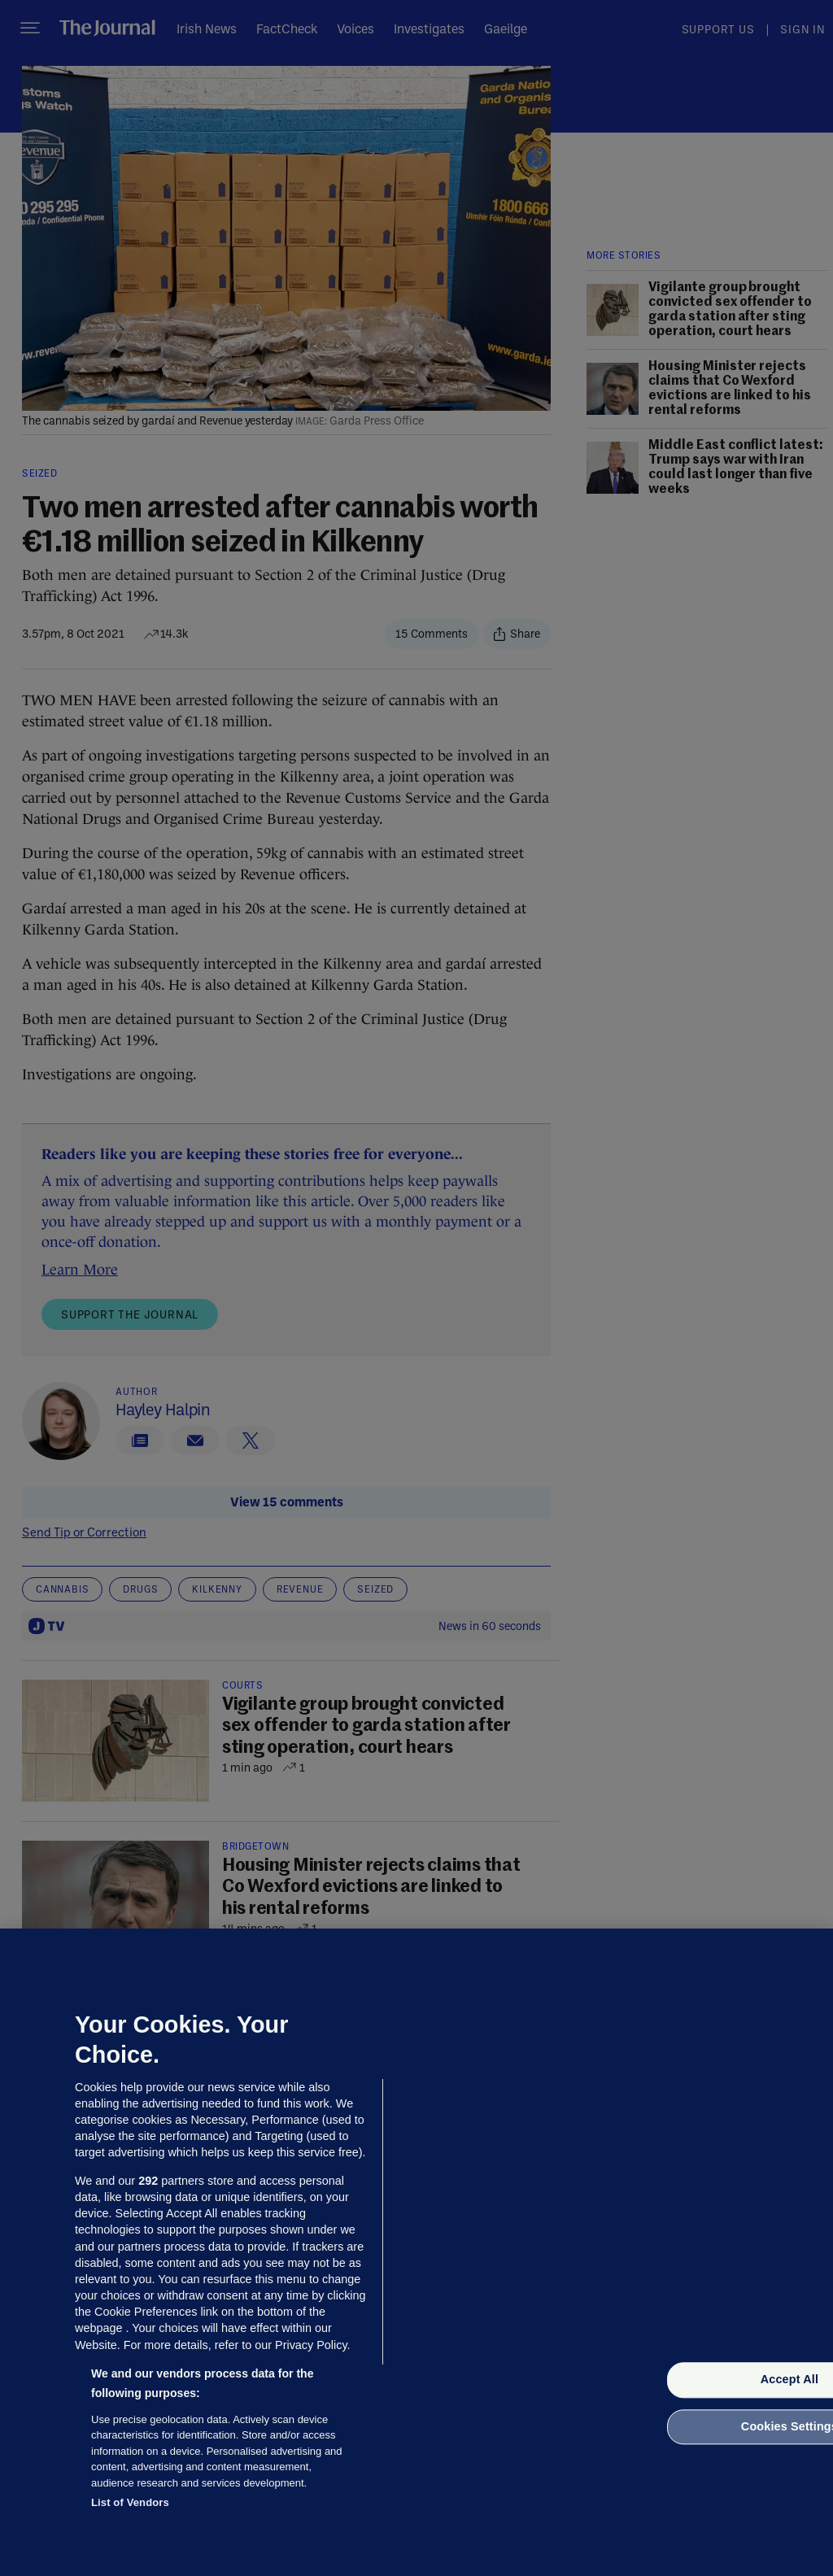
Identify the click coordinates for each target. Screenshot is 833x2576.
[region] (416, 2252)
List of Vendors (130, 2502)
